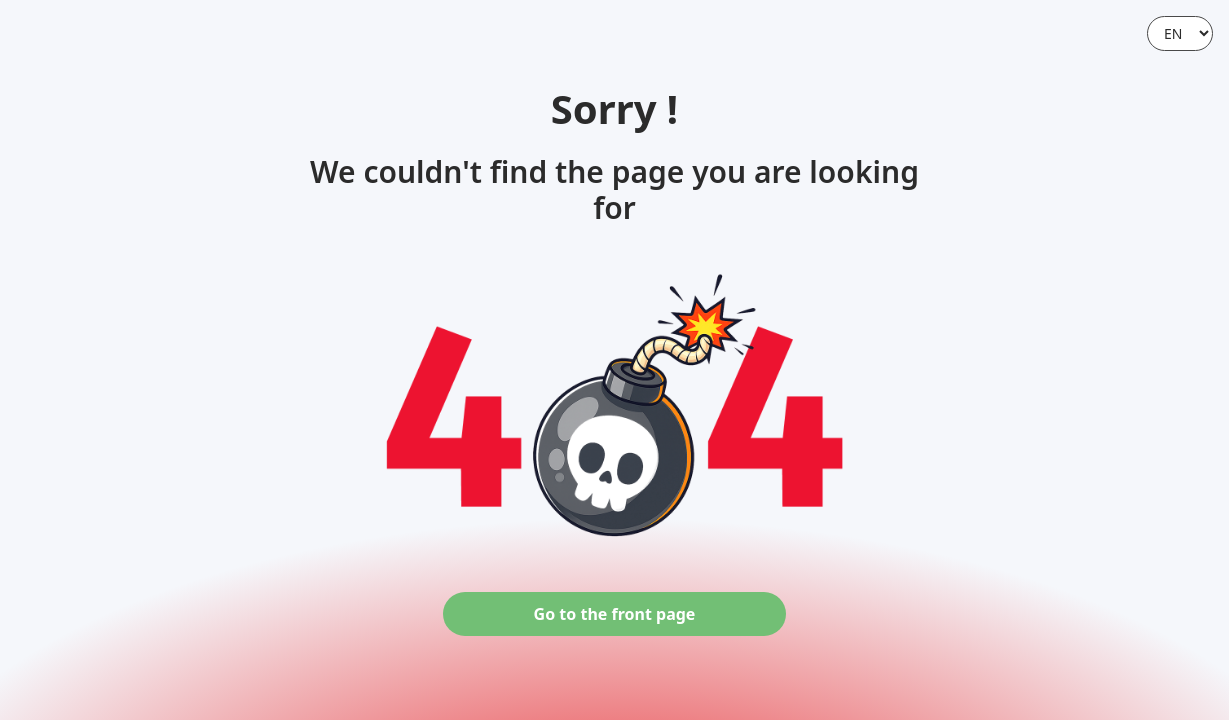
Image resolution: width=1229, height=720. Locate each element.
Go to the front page (615, 614)
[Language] (1180, 33)
